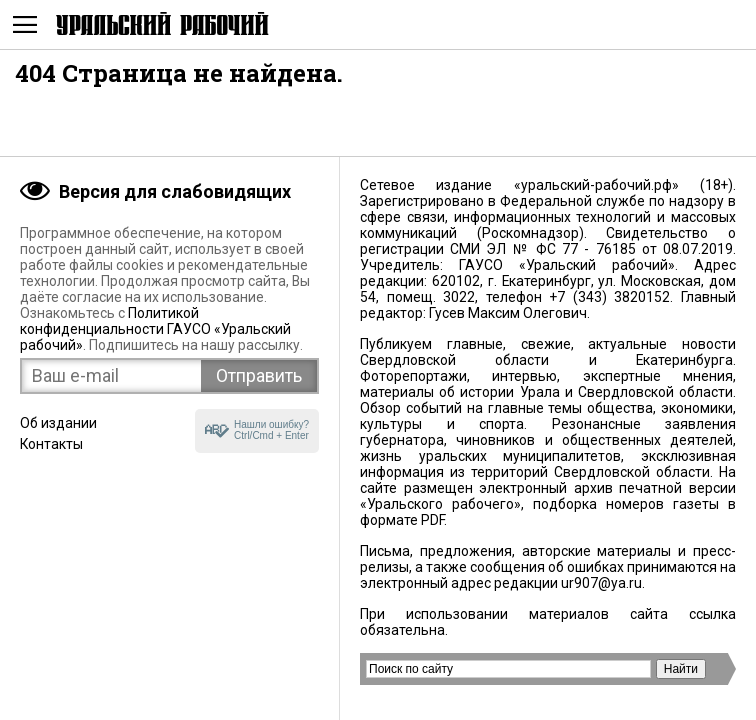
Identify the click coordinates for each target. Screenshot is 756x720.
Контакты (51, 444)
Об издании (58, 423)
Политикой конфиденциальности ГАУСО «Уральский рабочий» (155, 329)
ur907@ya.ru (601, 583)
